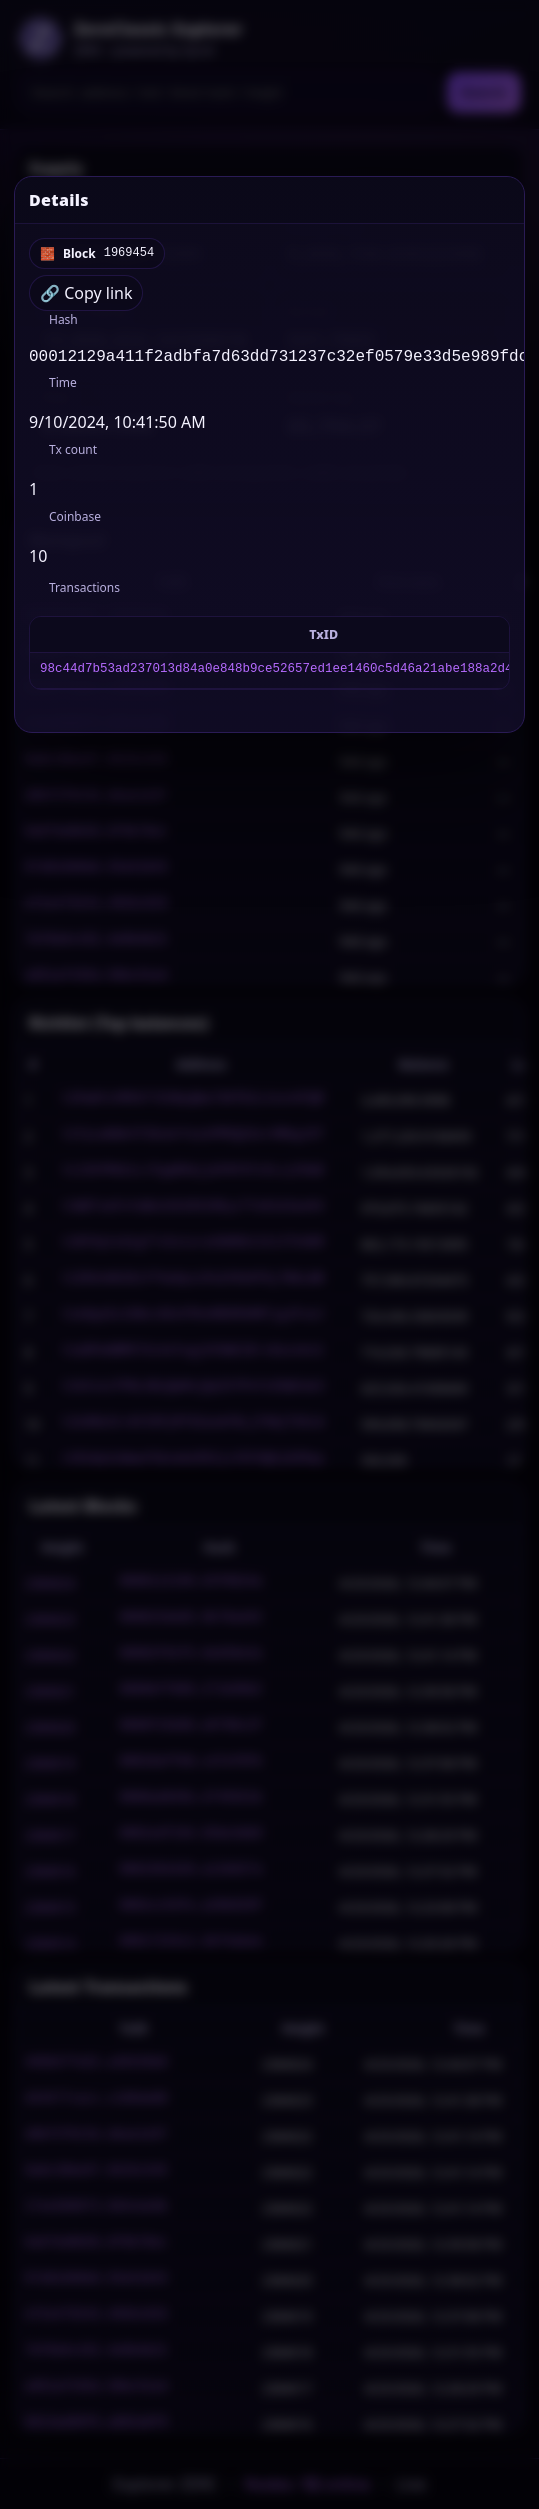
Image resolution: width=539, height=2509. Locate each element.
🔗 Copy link (86, 293)
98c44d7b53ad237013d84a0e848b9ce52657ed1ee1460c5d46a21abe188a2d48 (280, 674)
